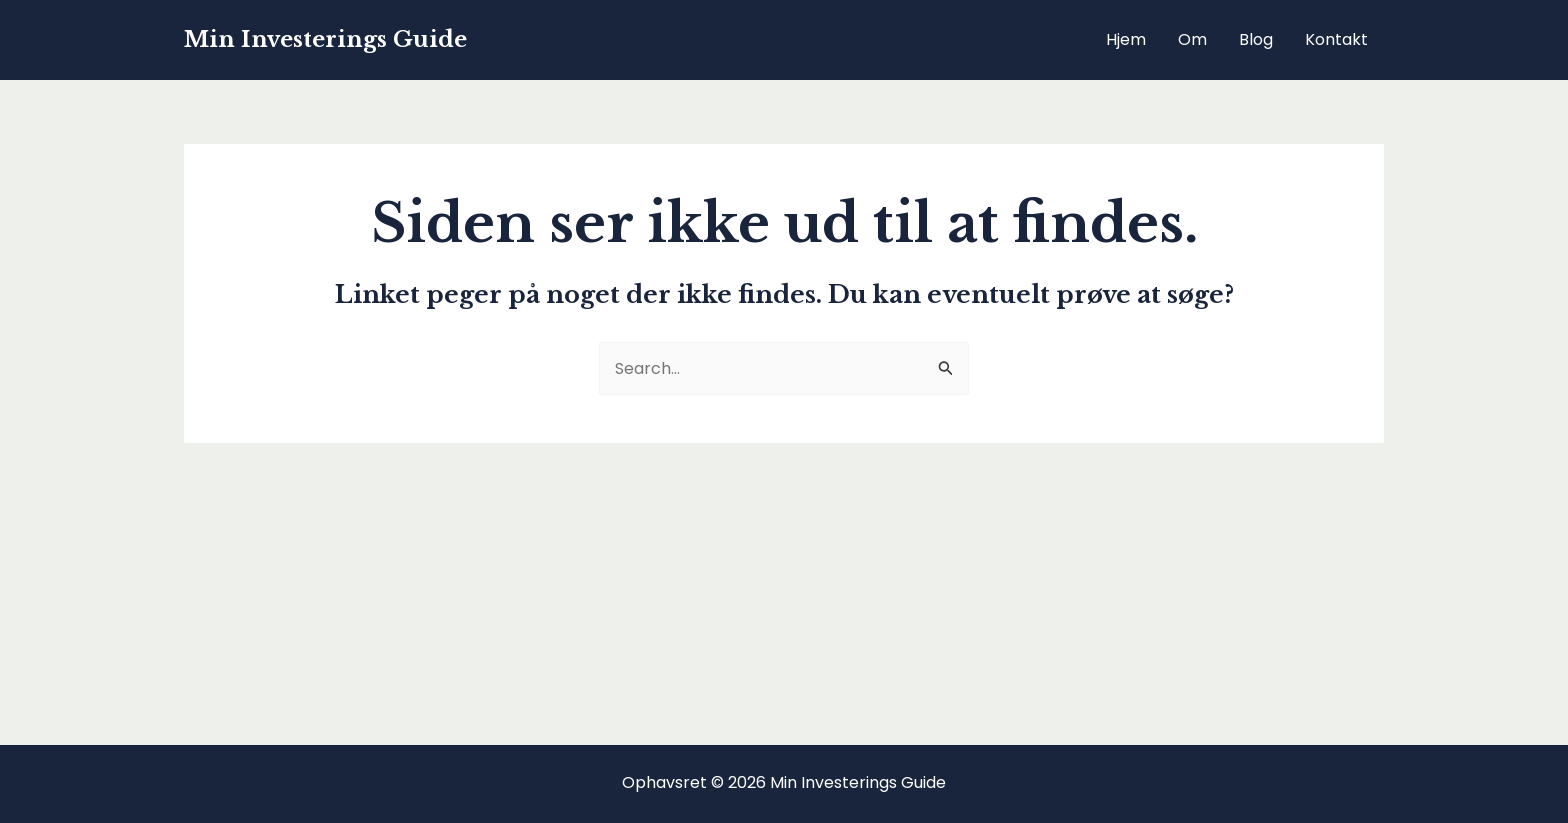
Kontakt (1336, 39)
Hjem (1126, 39)
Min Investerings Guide (325, 39)
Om (1192, 39)
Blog (1256, 39)
